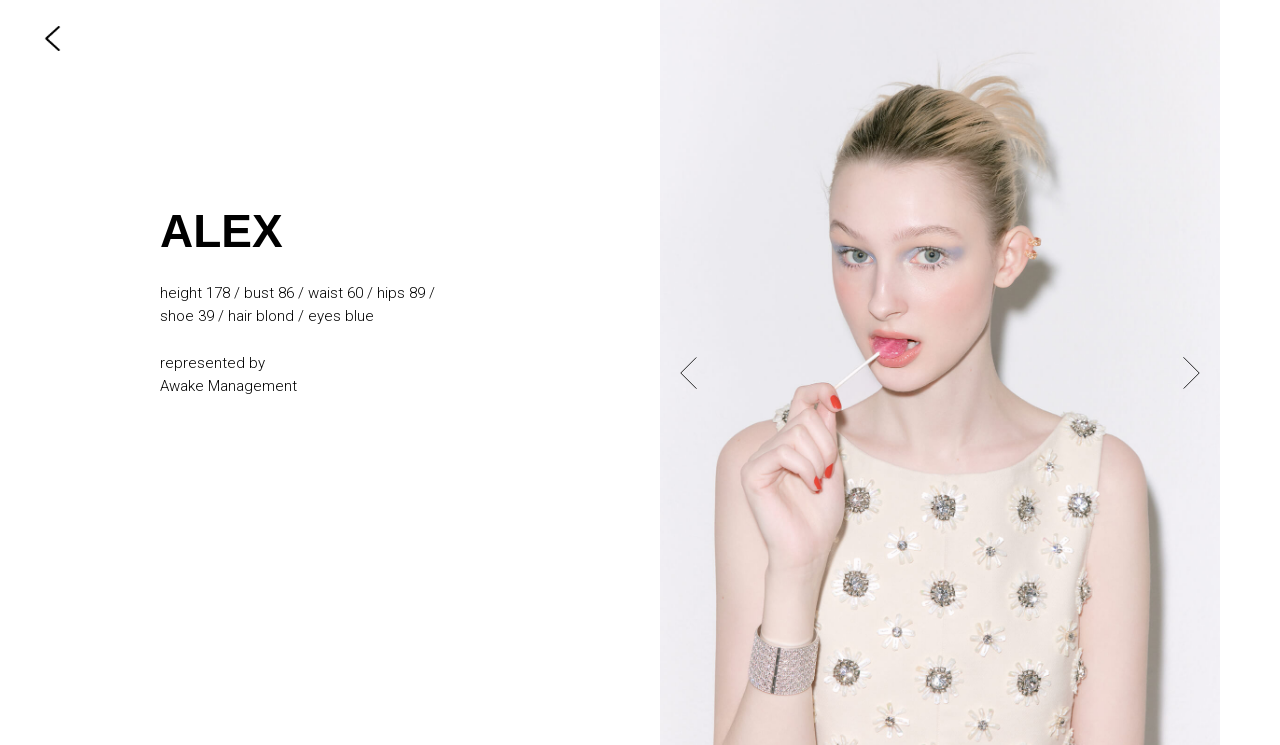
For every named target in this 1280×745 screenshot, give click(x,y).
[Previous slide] (688, 372)
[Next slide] (1191, 372)
